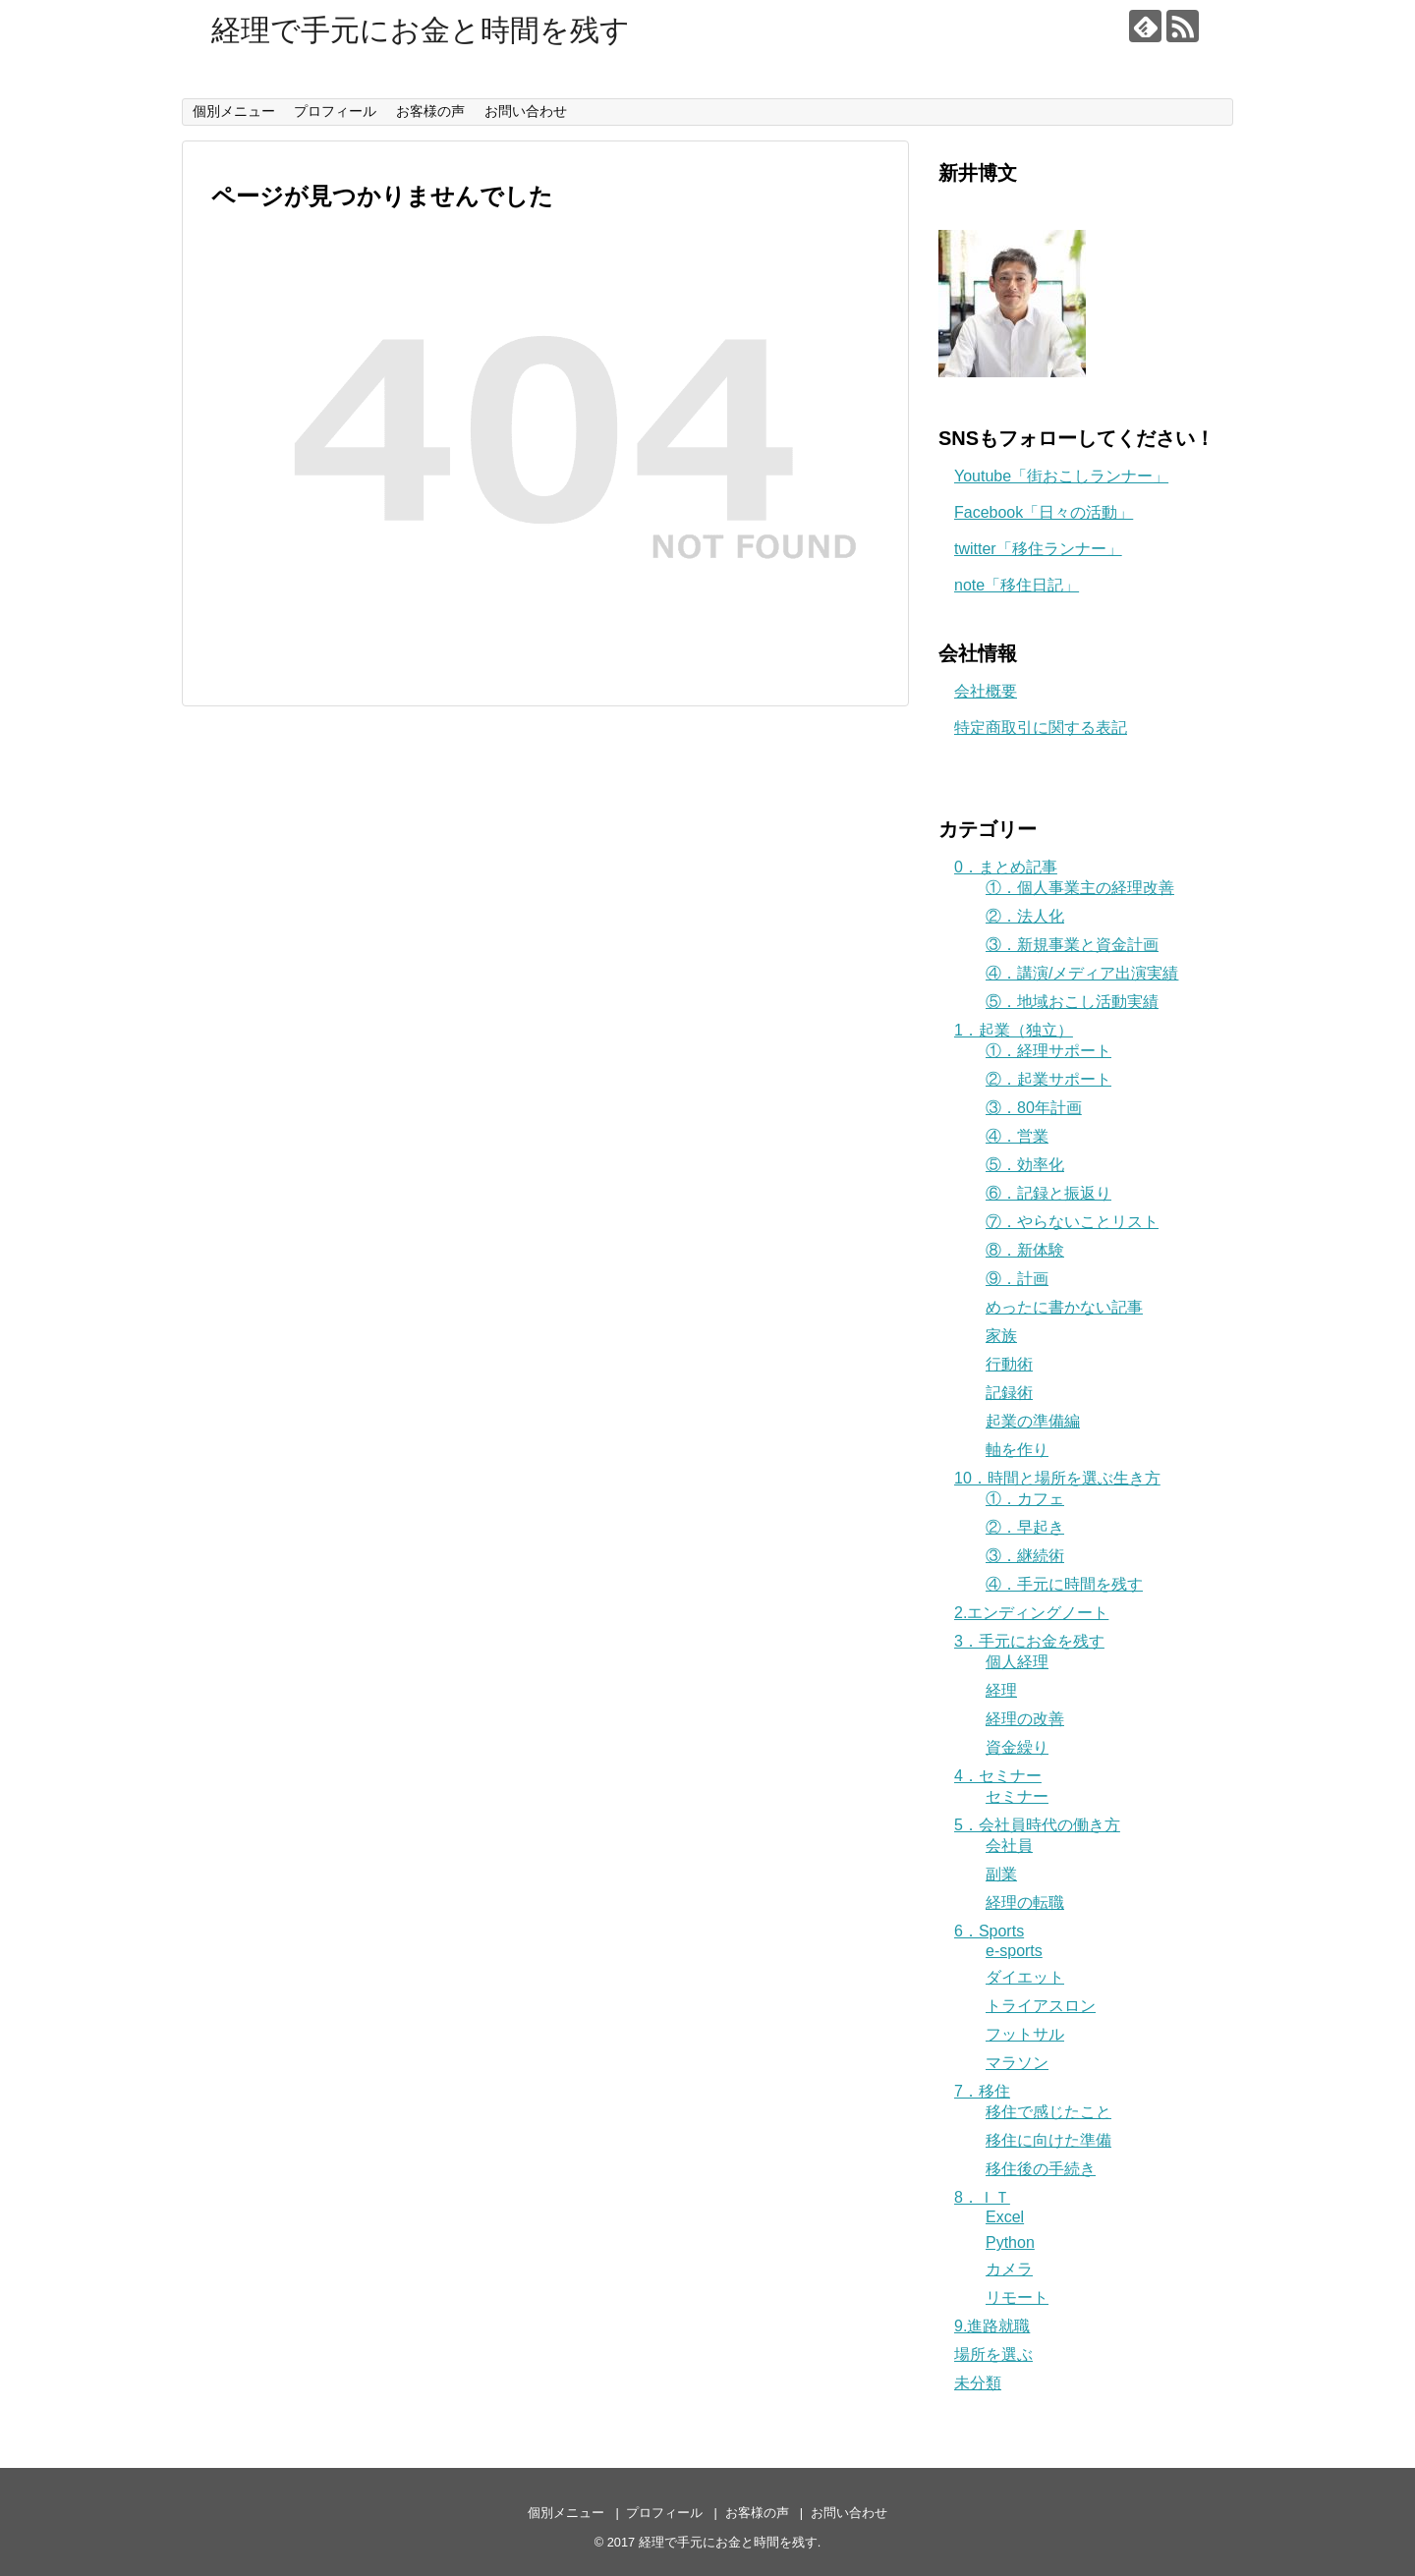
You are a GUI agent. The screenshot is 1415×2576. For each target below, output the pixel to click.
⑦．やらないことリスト (1072, 1221)
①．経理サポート (1048, 1050)
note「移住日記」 (1016, 585)
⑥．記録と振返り (1048, 1193)
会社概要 (985, 691)
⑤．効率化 (1025, 1164)
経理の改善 (1025, 1718)
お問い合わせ (525, 111)
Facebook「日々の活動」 (1043, 512)
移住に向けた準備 (1048, 2140)
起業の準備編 (1033, 1421)
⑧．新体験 (1025, 1250)
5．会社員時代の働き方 (1037, 1825)
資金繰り (1017, 1747)
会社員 (1009, 1845)
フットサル (1025, 2034)
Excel (1005, 2217)
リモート (1017, 2297)
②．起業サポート (1048, 1079)
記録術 (1009, 1392)
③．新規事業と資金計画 (1072, 944)
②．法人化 (1025, 916)
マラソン (1017, 2062)
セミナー (1017, 1796)
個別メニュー (234, 111)
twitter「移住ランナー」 (1038, 548)
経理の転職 (1025, 1902)
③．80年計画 (1034, 1107)
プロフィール (335, 111)
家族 (1001, 1335)
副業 (1001, 1874)
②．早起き (1025, 1527)
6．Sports (989, 1931)
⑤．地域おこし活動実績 (1072, 1001)
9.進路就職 (992, 2326)
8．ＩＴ (982, 2197)
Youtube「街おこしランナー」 (1061, 476)
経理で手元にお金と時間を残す (420, 30)
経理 (1001, 1690)
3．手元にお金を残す (1029, 1641)
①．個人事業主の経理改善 (1080, 887)
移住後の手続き (1041, 2168)
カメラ (1009, 2269)
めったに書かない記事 (1064, 1307)
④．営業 (1017, 1136)
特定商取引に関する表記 (1040, 727)
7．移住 (982, 2091)
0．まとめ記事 (1005, 867)
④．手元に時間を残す (1064, 1584)
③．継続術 (1025, 1555)
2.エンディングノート (1031, 1612)
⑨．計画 (1017, 1278)
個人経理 (1017, 1661)
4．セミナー (998, 1775)
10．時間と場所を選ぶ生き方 (1057, 1478)
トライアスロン (1041, 2005)
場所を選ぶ (993, 2354)
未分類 (977, 2383)
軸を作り (1017, 1449)
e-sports (1014, 1950)
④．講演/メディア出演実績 (1082, 973)
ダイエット (1025, 1977)
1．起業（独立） (1013, 1030)
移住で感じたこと (1048, 2111)
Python (1010, 2242)
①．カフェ (1025, 1498)
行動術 (1009, 1364)
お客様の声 (430, 111)
